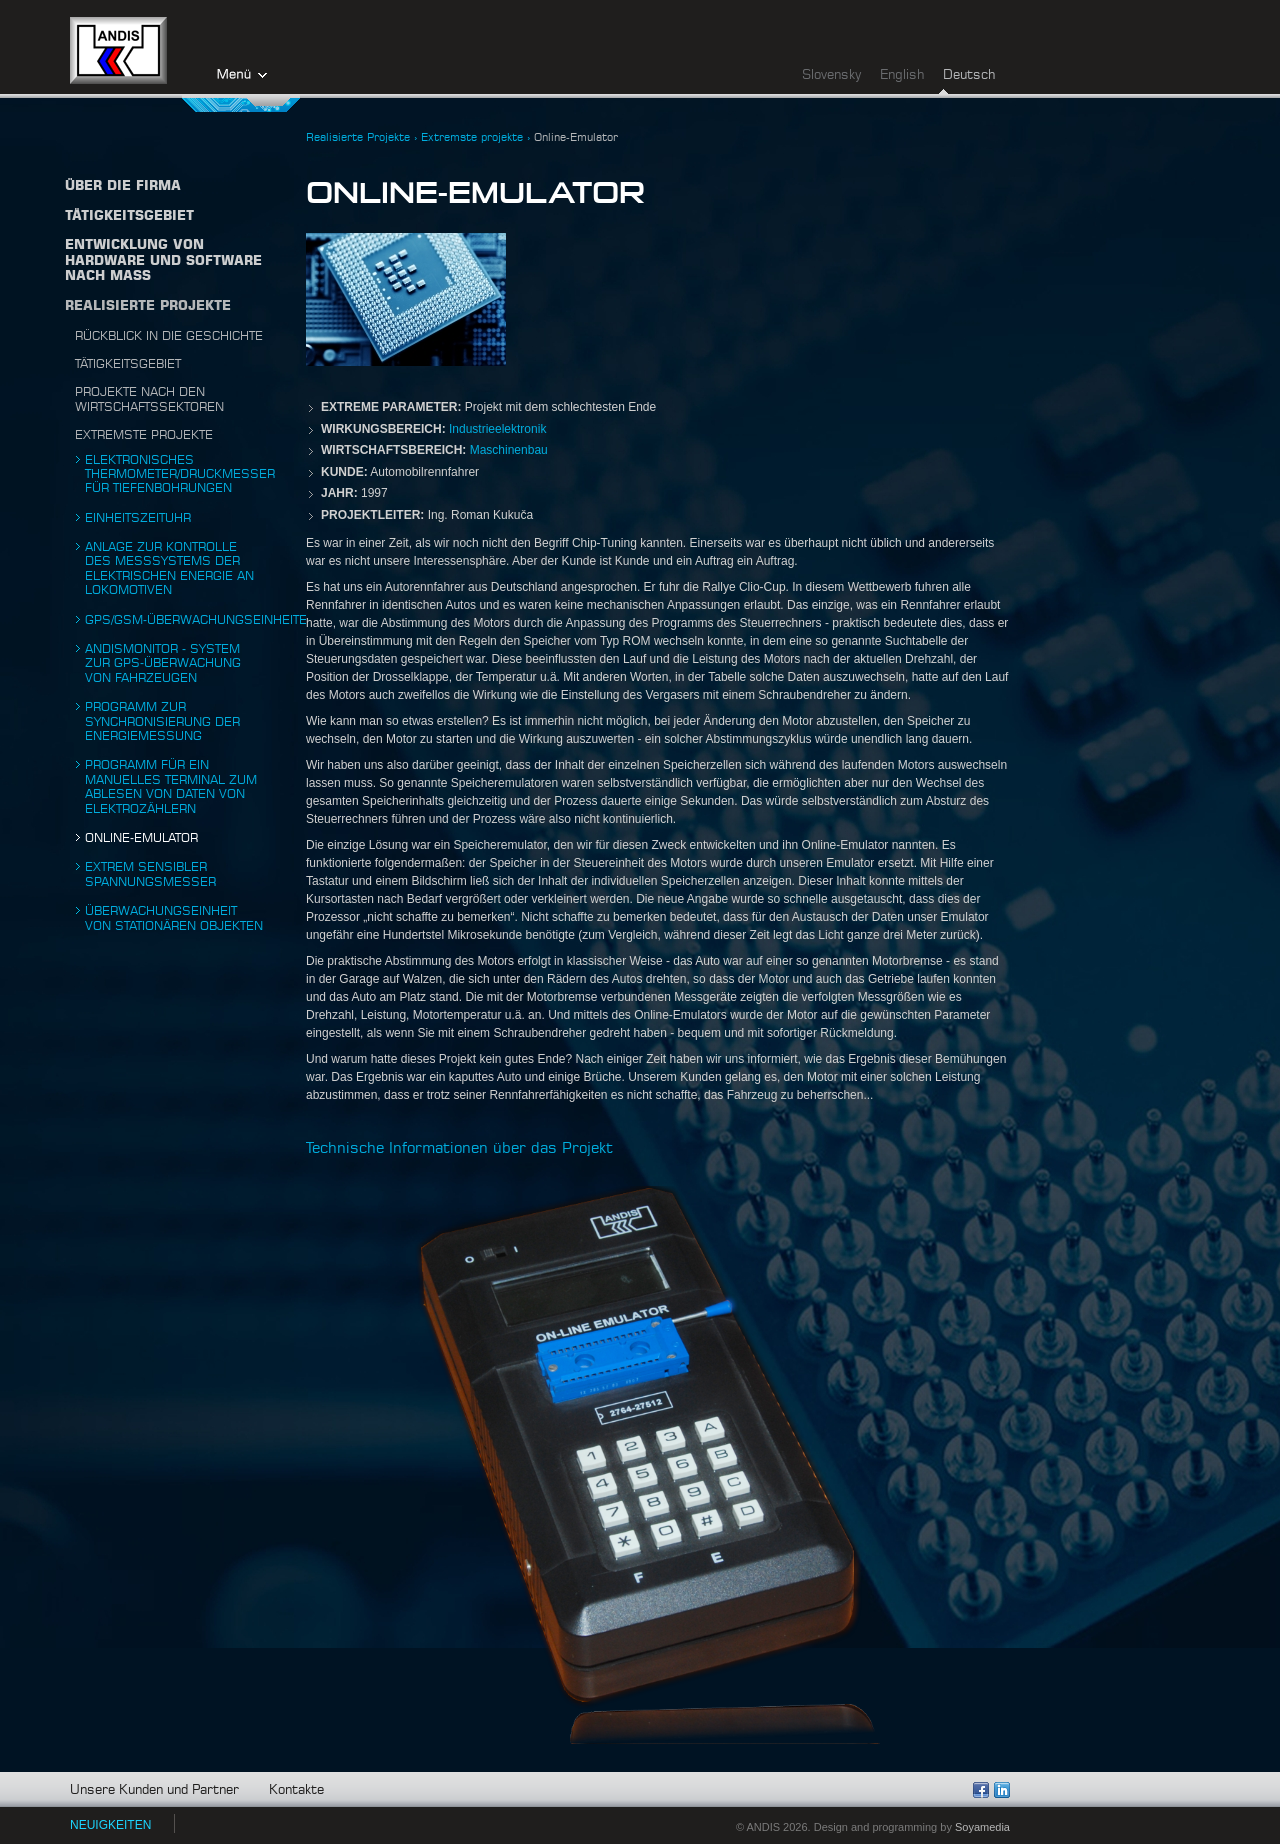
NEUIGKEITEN (110, 1825)
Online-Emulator (141, 838)
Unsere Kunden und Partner (154, 1790)
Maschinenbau (509, 450)
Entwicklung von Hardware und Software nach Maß (163, 261)
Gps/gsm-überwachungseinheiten (200, 620)
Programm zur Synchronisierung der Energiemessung (162, 721)
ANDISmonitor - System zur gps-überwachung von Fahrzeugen (163, 663)
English (902, 75)
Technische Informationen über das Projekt (459, 1148)
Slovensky (831, 75)
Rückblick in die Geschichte (169, 336)
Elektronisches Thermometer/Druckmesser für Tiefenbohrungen (180, 474)
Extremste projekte (144, 435)
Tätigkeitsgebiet (128, 364)
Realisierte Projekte (148, 306)
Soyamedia (982, 1827)
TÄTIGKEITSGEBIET (129, 216)
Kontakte (296, 1790)
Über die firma (123, 186)
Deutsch (969, 75)
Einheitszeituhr (138, 518)
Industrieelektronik (497, 429)
